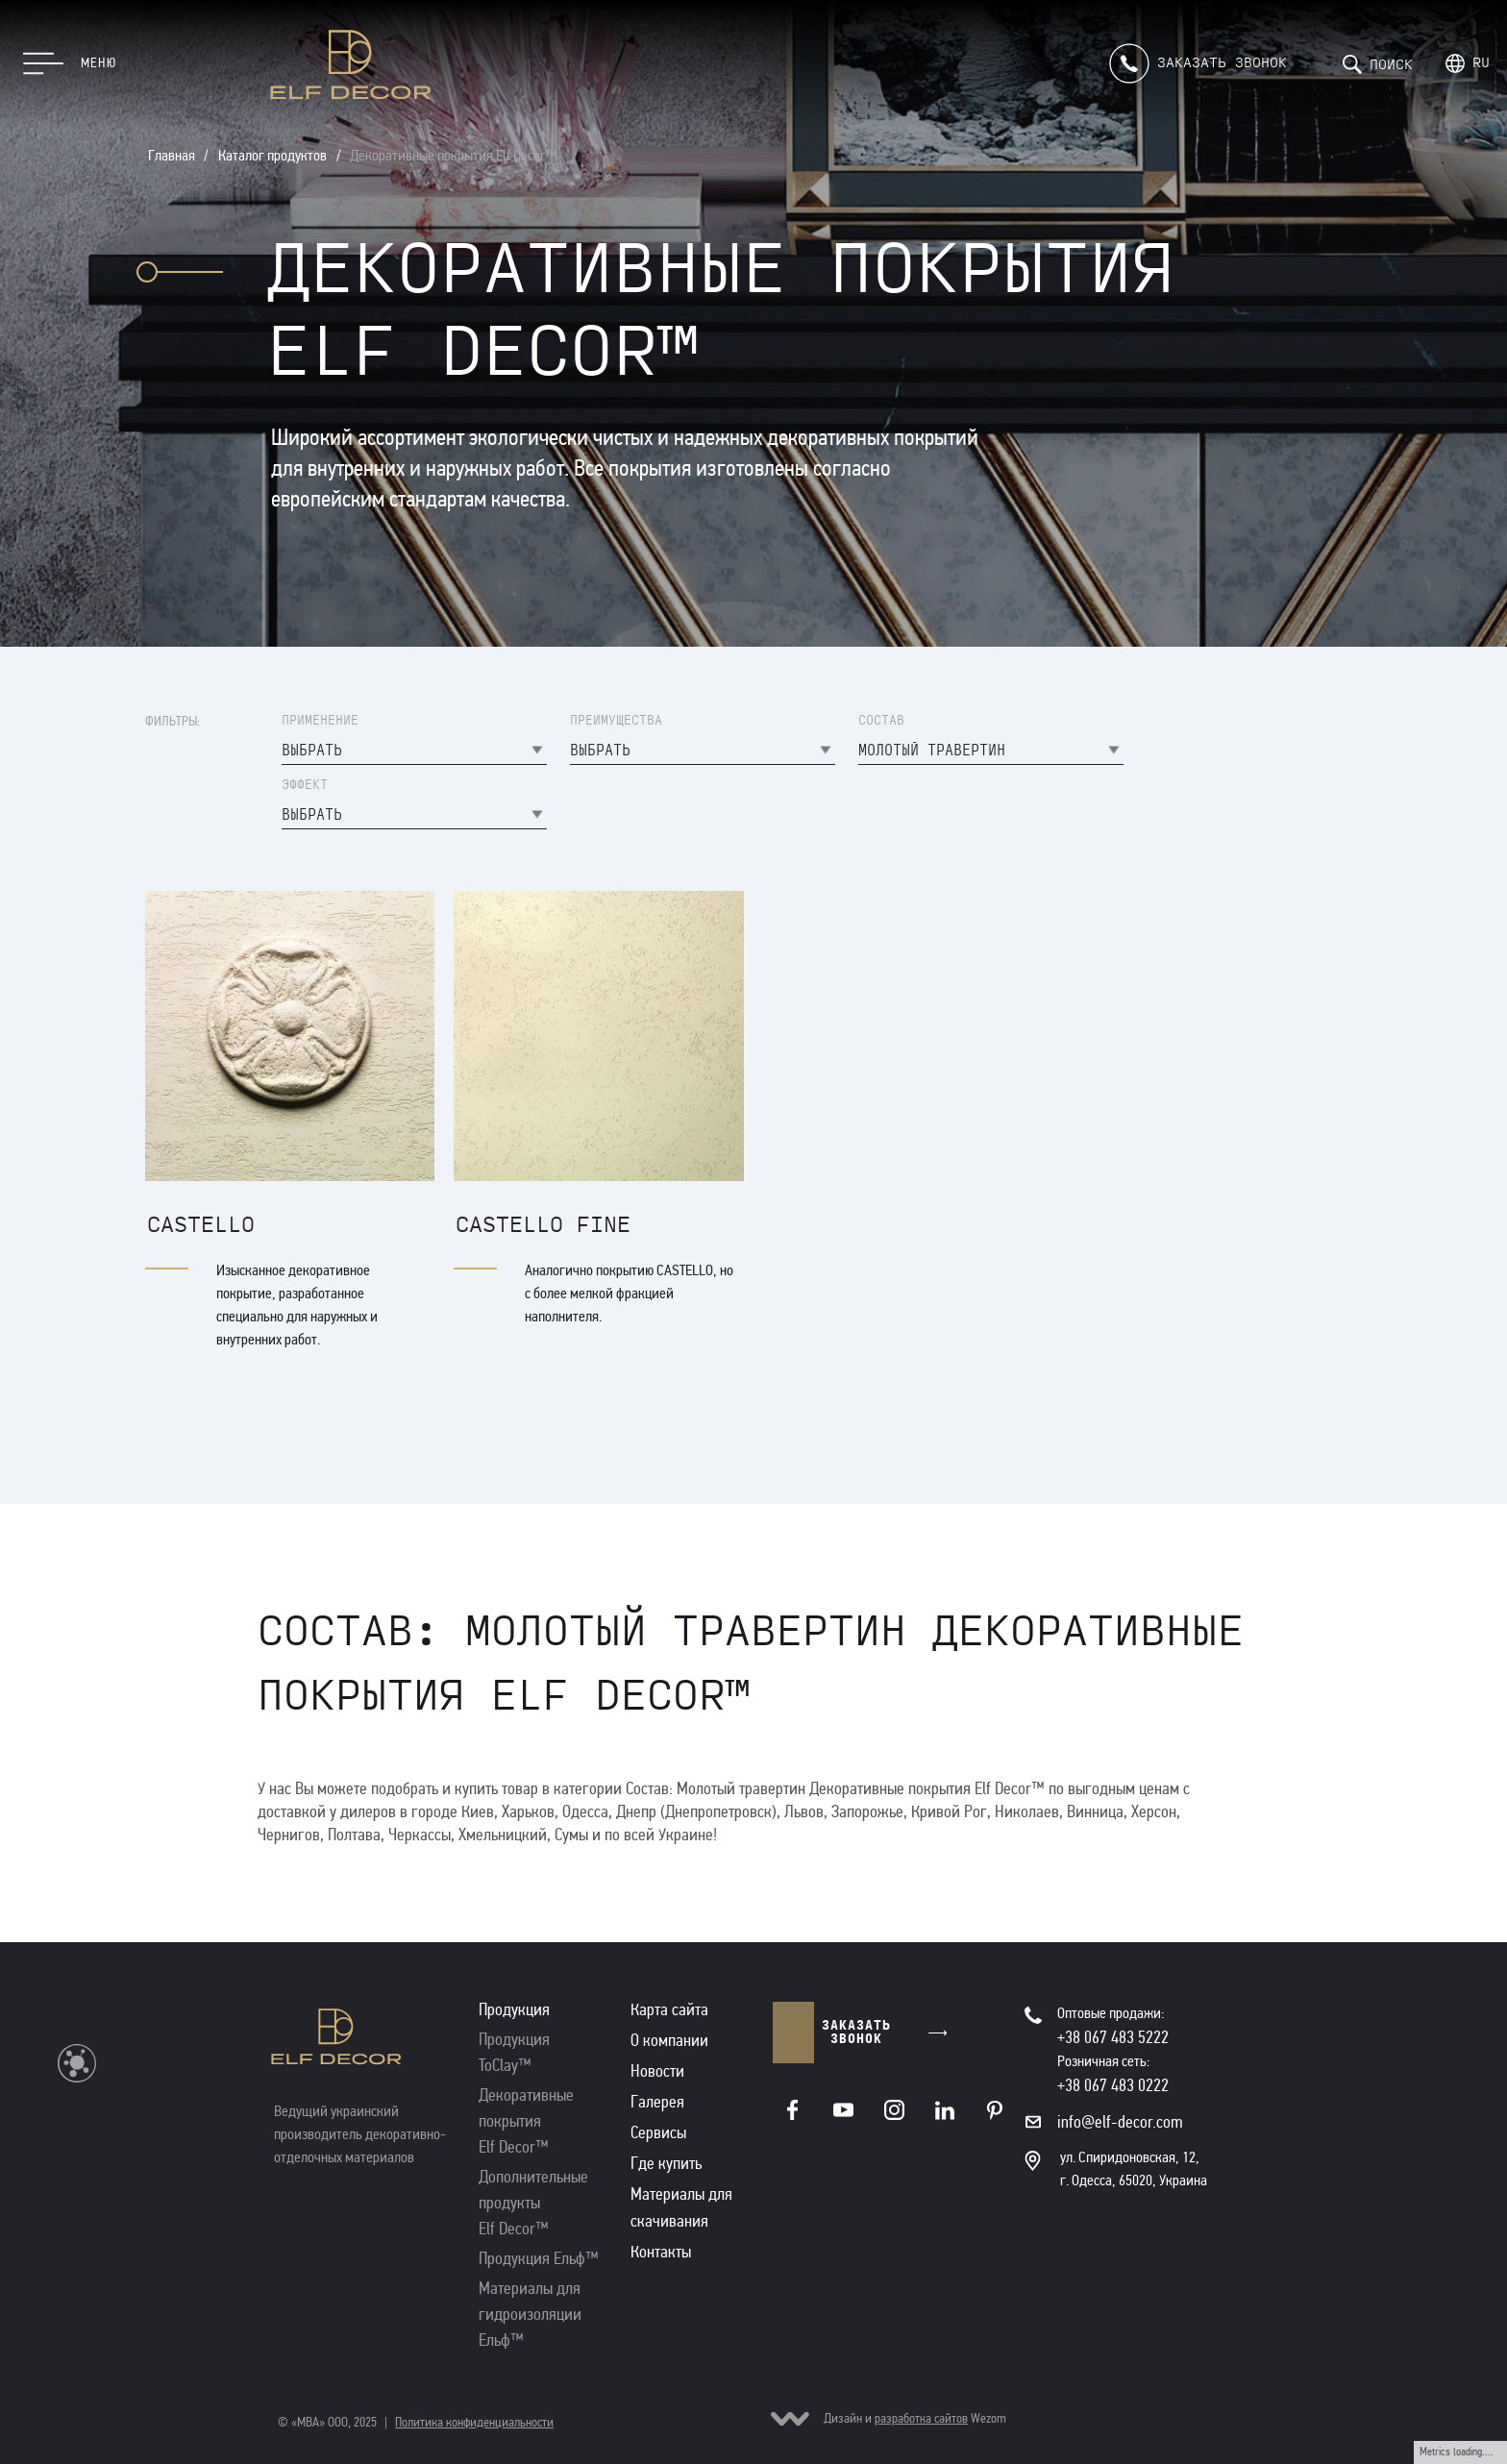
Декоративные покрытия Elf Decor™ (453, 155)
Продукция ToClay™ (514, 2052)
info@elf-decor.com (1120, 2121)
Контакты (660, 2251)
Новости (657, 2071)
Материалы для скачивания (681, 2207)
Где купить (666, 2163)
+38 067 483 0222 (1113, 2085)
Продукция (514, 2009)
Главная (171, 155)
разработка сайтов (921, 2418)
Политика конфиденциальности (474, 2422)
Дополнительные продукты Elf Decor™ (533, 2202)
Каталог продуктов (272, 155)
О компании (669, 2040)
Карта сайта (669, 2009)
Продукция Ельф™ (539, 2258)
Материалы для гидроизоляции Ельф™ (530, 2314)
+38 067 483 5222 (1113, 2037)
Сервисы (658, 2132)
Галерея (657, 2101)
